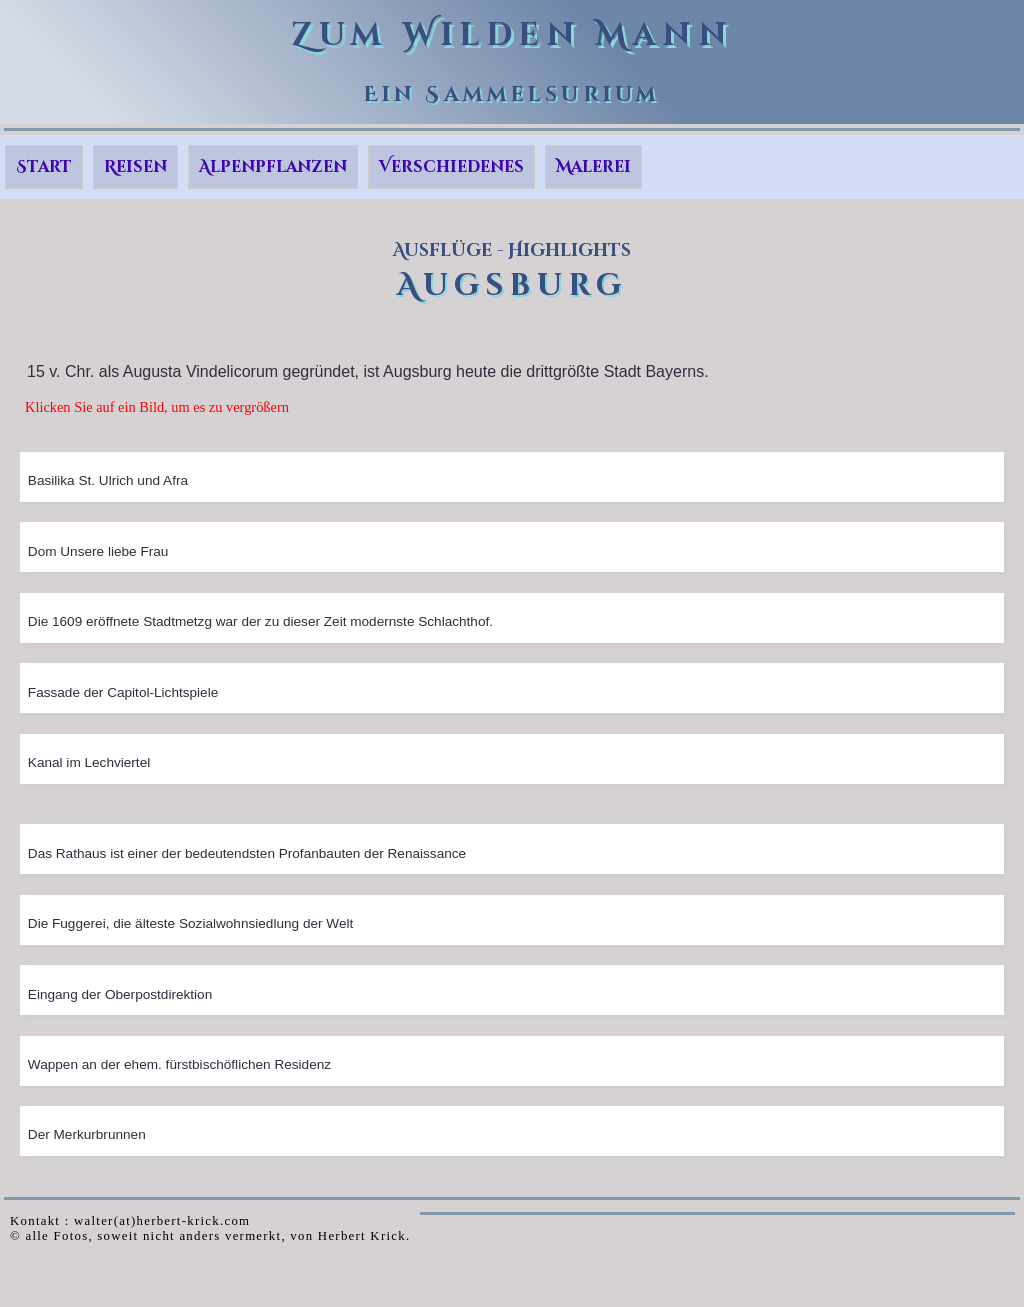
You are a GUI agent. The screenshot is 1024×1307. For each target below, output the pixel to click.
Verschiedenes (451, 167)
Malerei (593, 167)
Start (44, 167)
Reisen (135, 167)
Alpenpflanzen (273, 167)
